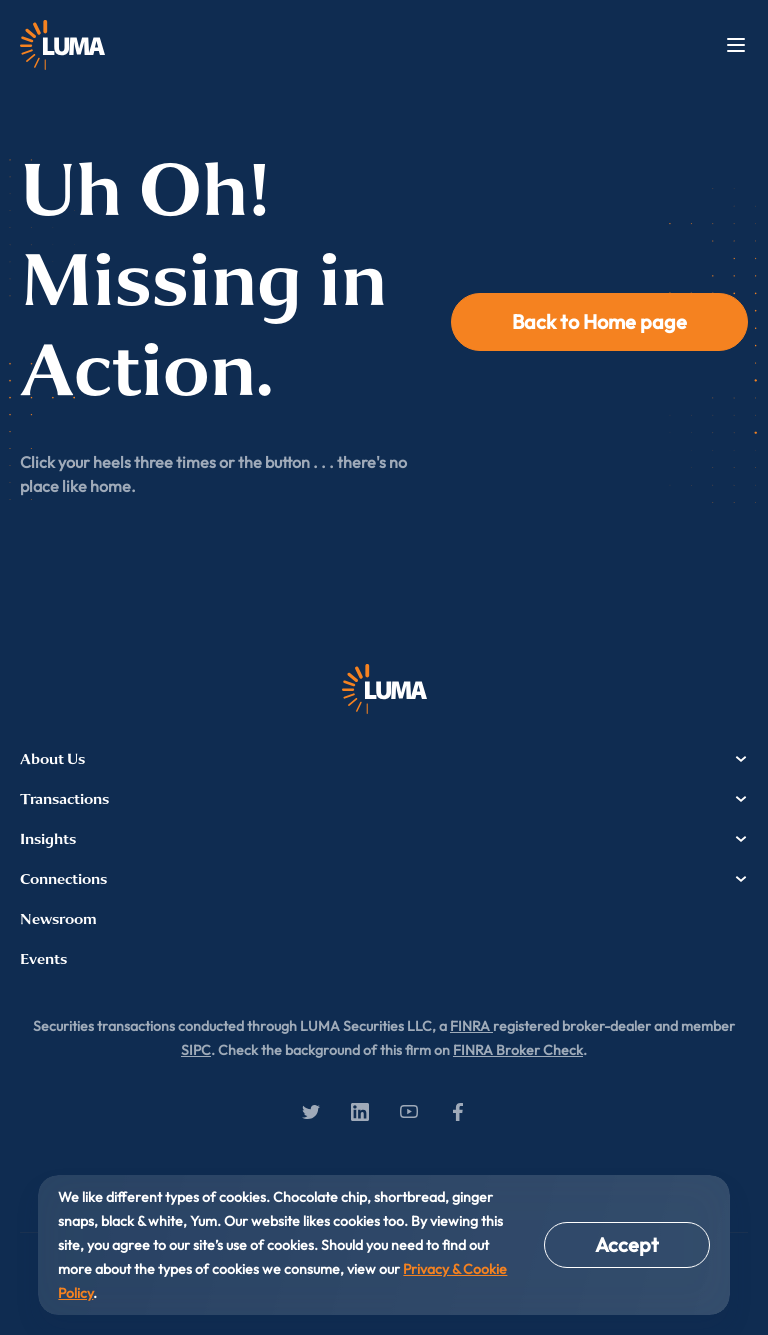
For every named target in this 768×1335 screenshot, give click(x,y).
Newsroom (58, 919)
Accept (627, 1244)
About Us (384, 759)
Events (43, 959)
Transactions (384, 799)
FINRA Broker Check (518, 1050)
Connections (384, 879)
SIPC (196, 1050)
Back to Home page (599, 321)
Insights (384, 839)
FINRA (471, 1026)
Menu (736, 45)
